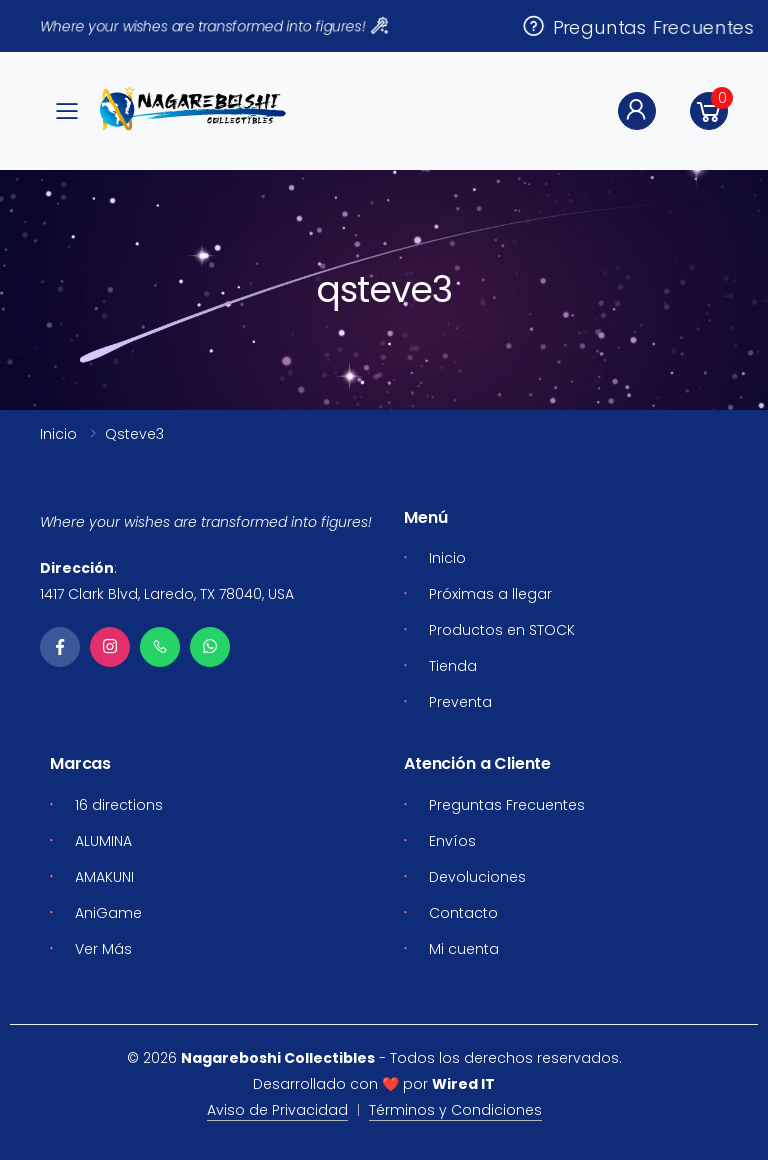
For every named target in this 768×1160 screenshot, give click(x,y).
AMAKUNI (104, 877)
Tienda (453, 666)
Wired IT (463, 1084)
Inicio (58, 434)
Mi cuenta (464, 949)
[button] (709, 111)
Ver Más (103, 949)
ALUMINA (103, 841)
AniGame (108, 913)
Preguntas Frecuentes (638, 26)
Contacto (463, 913)
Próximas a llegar (490, 594)
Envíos (452, 841)
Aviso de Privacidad (277, 1110)
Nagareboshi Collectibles (278, 1058)
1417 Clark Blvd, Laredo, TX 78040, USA (167, 594)
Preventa (460, 702)
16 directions (119, 805)
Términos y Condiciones (455, 1110)
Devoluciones (477, 877)
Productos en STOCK (502, 630)
